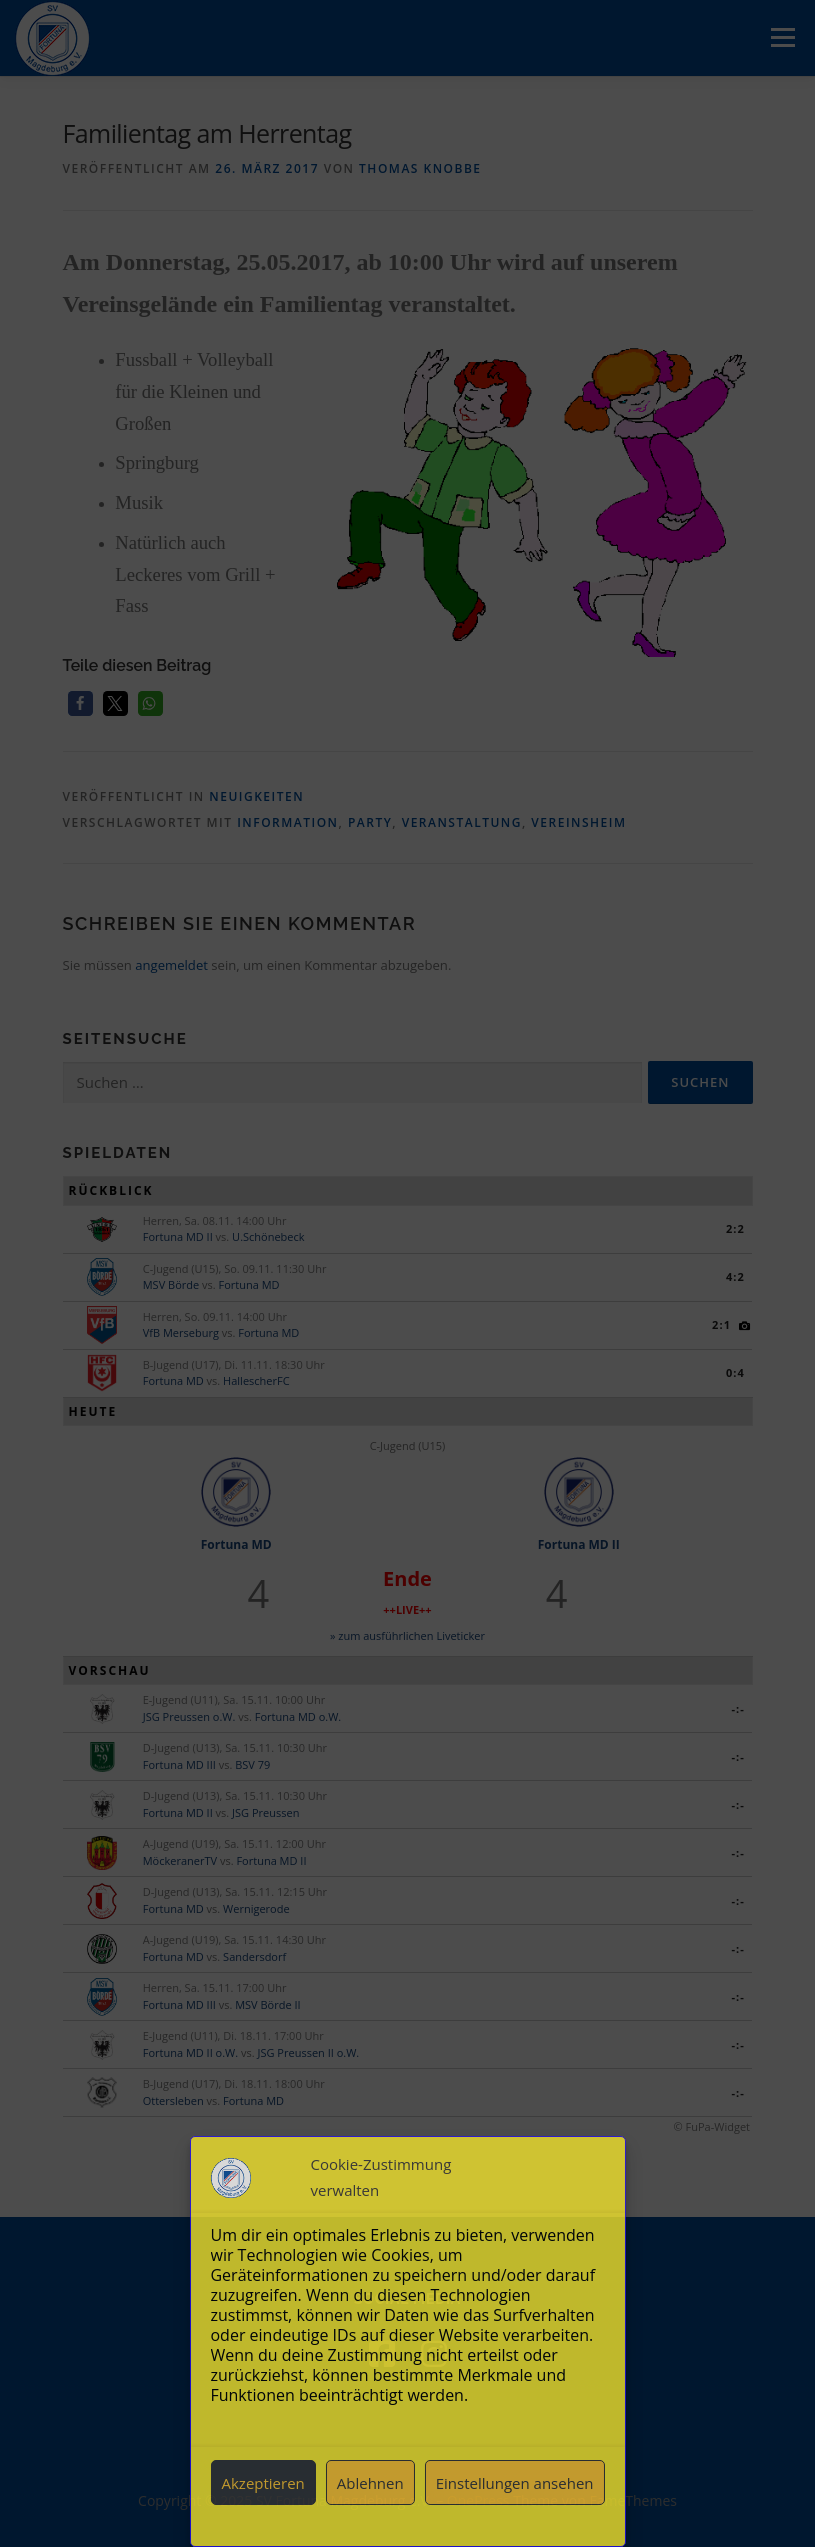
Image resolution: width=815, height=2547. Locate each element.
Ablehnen (370, 2483)
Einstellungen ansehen (515, 2483)
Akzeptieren (262, 2483)
